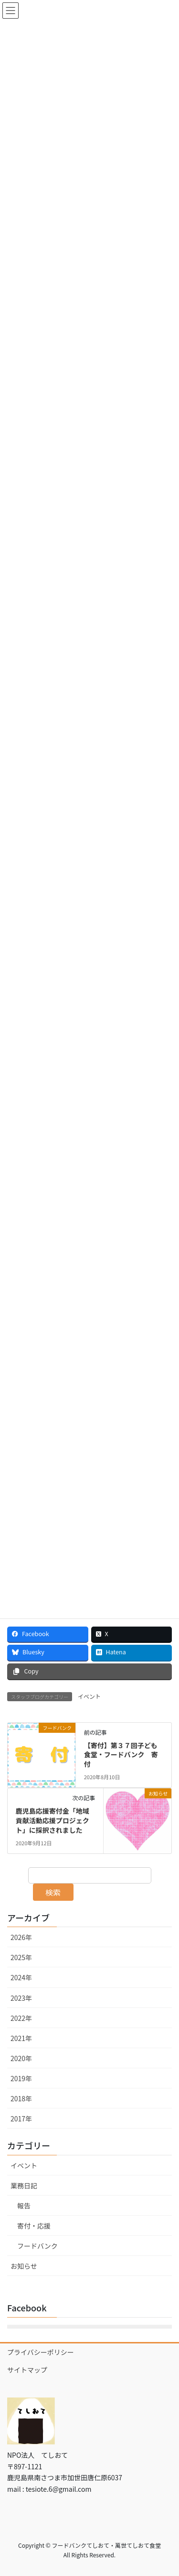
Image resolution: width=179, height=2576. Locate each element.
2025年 (21, 1957)
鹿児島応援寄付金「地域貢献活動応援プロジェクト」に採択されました (52, 1820)
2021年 (21, 2038)
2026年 (21, 1937)
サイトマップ (27, 2370)
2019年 (21, 2078)
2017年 (21, 2118)
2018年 (21, 2098)
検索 (53, 1892)
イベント (89, 1696)
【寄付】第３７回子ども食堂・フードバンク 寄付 (121, 1754)
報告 (24, 2205)
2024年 (21, 1977)
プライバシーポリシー (40, 2352)
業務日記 (24, 2185)
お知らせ (24, 2266)
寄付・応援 (34, 2225)
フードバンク (37, 2246)
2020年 (21, 2058)
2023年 (21, 1998)
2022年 (21, 2018)
